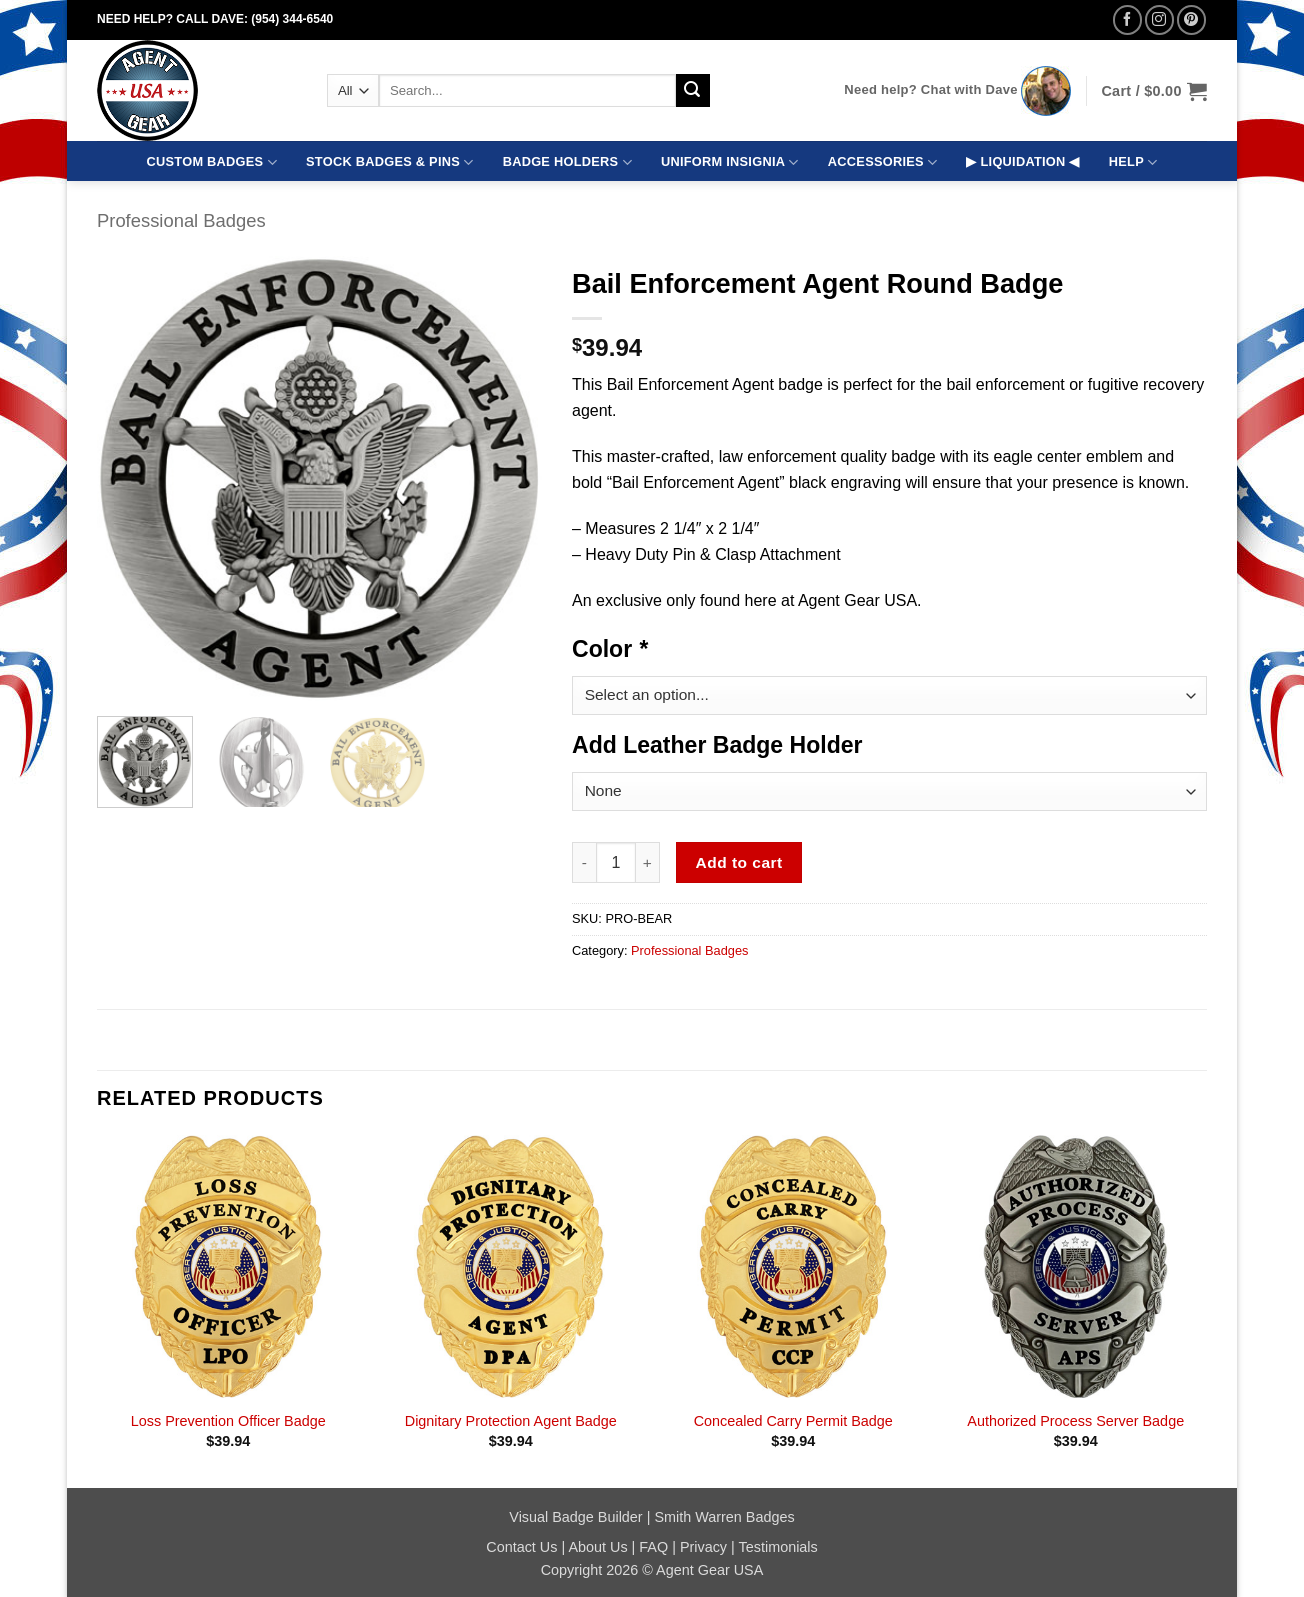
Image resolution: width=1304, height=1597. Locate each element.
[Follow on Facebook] (1127, 19)
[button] (1154, 91)
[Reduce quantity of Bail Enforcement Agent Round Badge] (584, 862)
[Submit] (693, 91)
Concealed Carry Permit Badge (793, 1421)
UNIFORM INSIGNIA (730, 162)
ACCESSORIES (882, 162)
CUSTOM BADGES (212, 162)
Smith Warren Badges (724, 1517)
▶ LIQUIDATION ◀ (1022, 161)
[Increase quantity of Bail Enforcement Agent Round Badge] (648, 862)
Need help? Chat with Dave (930, 89)
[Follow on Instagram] (1159, 19)
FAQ (653, 1547)
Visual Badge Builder (575, 1517)
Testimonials (778, 1547)
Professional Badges (181, 220)
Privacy (703, 1547)
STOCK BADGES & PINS (389, 162)
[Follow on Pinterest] (1191, 19)
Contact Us (521, 1547)
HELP (1133, 162)
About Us (597, 1547)
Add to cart (739, 862)
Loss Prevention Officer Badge (228, 1421)
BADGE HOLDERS (567, 162)
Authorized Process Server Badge (1075, 1421)
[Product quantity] (616, 862)
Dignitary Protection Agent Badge (511, 1421)
